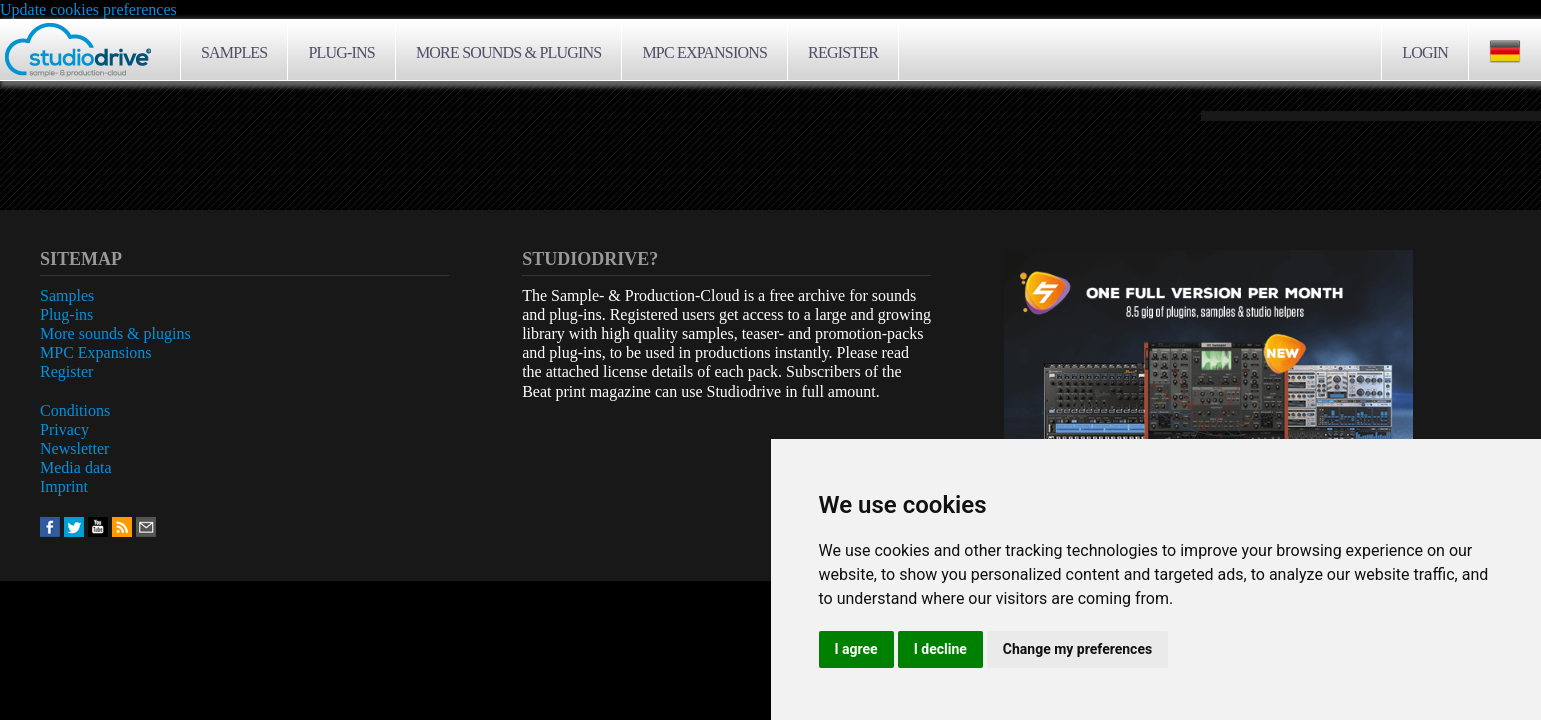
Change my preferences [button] (1077, 649)
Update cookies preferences (88, 9)
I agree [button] (856, 649)
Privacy (64, 429)
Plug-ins (341, 52)
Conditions (75, 410)
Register (843, 52)
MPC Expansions (704, 52)
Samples (234, 52)
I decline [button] (940, 649)
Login (1425, 52)
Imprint (64, 486)
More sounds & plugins (508, 52)
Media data (76, 467)
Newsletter (74, 448)
